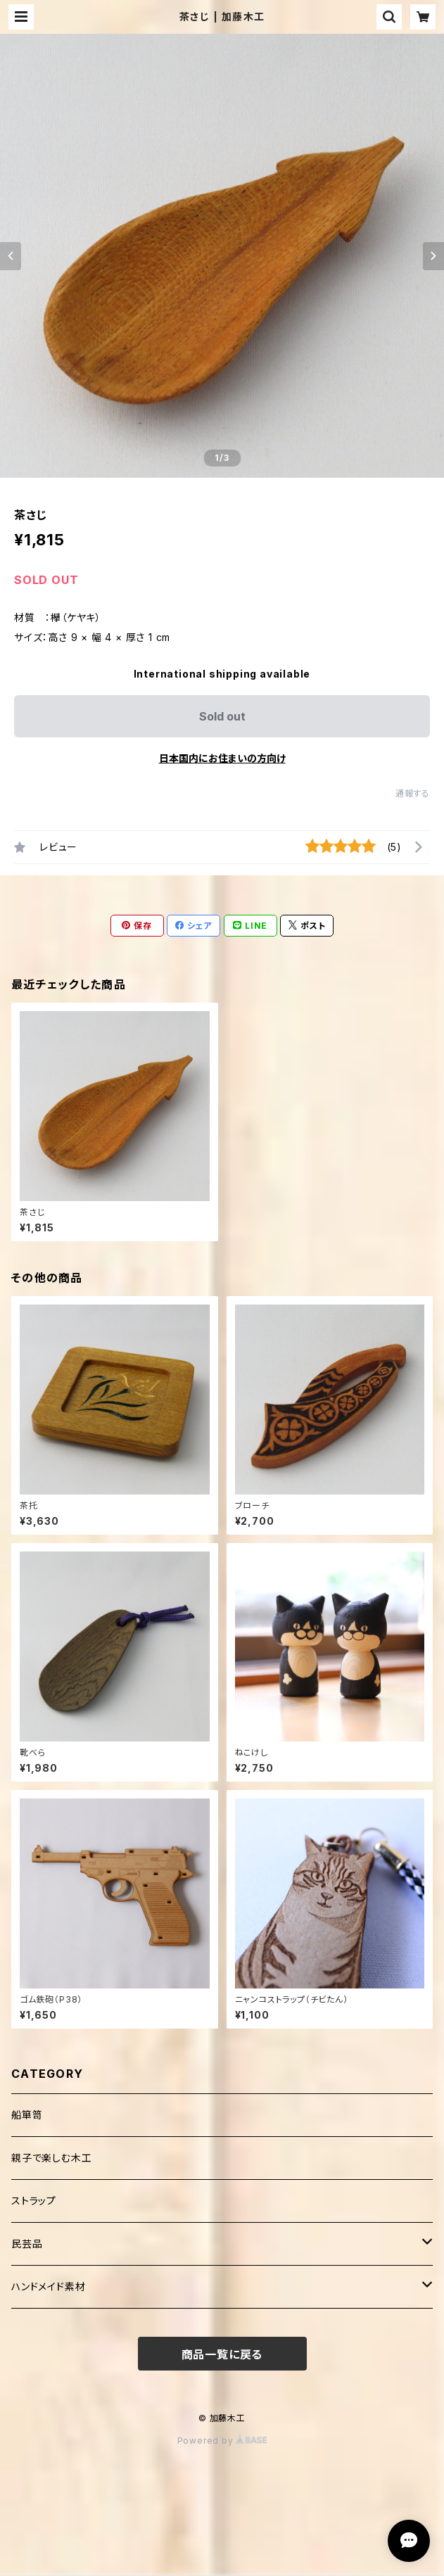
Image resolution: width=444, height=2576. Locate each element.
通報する (412, 793)
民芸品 (26, 2244)
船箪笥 (26, 2115)
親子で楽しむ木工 (51, 2158)
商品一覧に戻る (222, 2354)
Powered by (222, 2440)
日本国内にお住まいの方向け (222, 758)
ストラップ (33, 2201)
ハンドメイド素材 (48, 2286)
